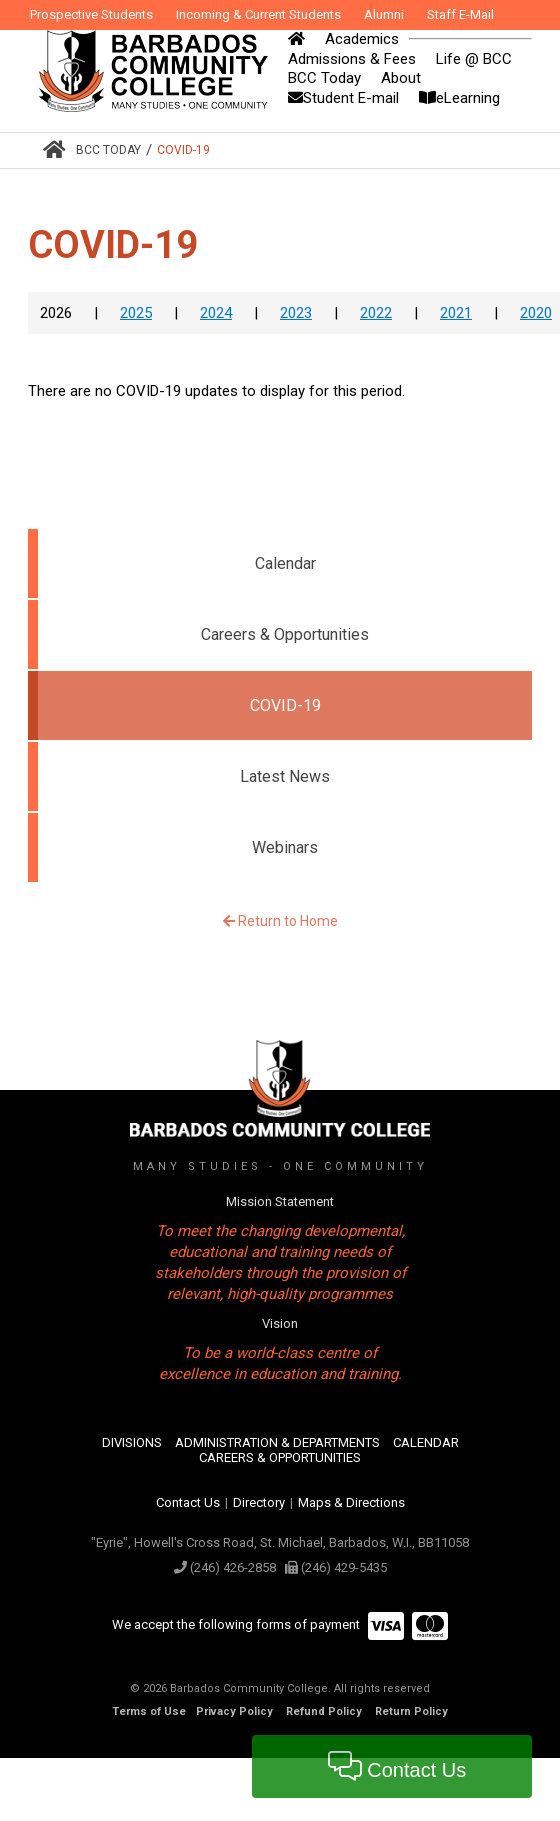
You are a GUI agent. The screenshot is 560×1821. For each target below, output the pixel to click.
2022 (376, 313)
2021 (456, 313)
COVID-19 (183, 150)
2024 (216, 313)
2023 (296, 313)
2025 (136, 313)
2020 (536, 313)
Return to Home (280, 921)
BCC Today (108, 150)
